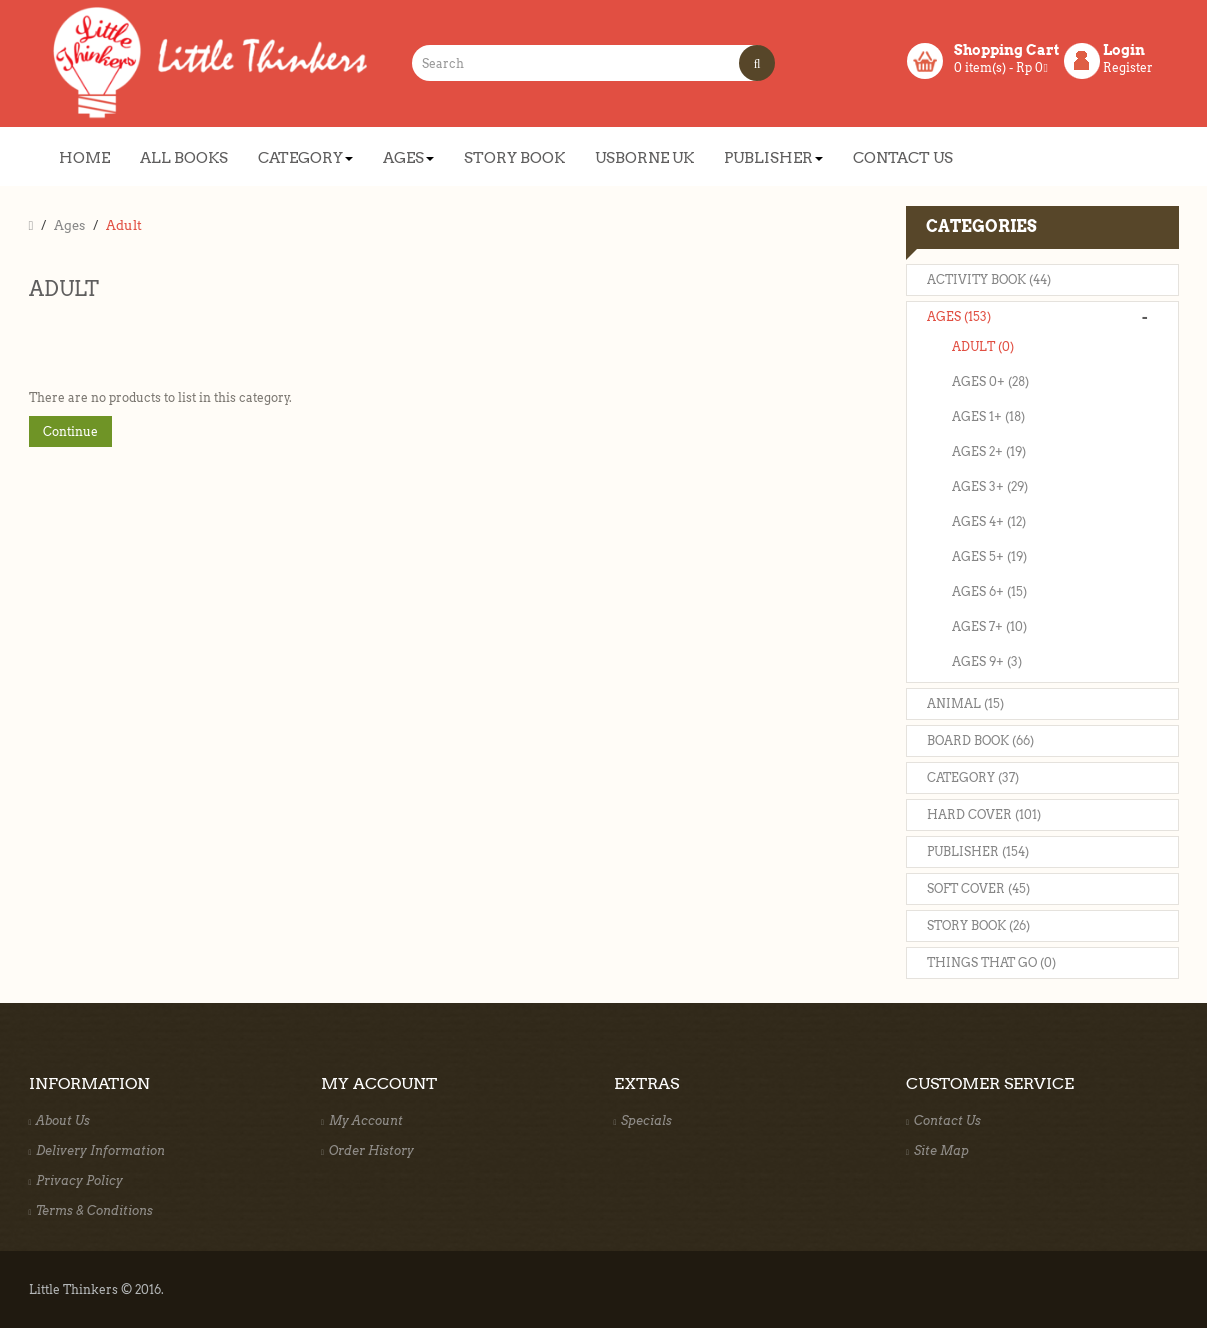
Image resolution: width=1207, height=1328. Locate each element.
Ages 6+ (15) (989, 591)
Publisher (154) (978, 851)
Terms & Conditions (91, 1210)
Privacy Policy (76, 1180)
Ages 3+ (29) (990, 486)
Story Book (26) (978, 925)
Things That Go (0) (991, 962)
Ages (69, 225)
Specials (643, 1120)
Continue (70, 431)
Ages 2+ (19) (989, 451)
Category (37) (973, 777)
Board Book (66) (980, 740)
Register (1128, 67)
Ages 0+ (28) (990, 381)
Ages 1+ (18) (988, 416)
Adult (124, 225)
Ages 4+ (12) (989, 521)
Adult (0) (983, 346)
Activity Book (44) (989, 279)
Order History (367, 1150)
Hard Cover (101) (984, 814)
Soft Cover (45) (978, 888)
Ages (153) (959, 316)
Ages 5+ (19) (989, 556)
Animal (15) (965, 703)
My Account (362, 1120)
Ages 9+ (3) (987, 661)
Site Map (937, 1150)
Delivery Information (97, 1150)
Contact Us (943, 1120)
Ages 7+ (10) (989, 626)
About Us (60, 1120)
